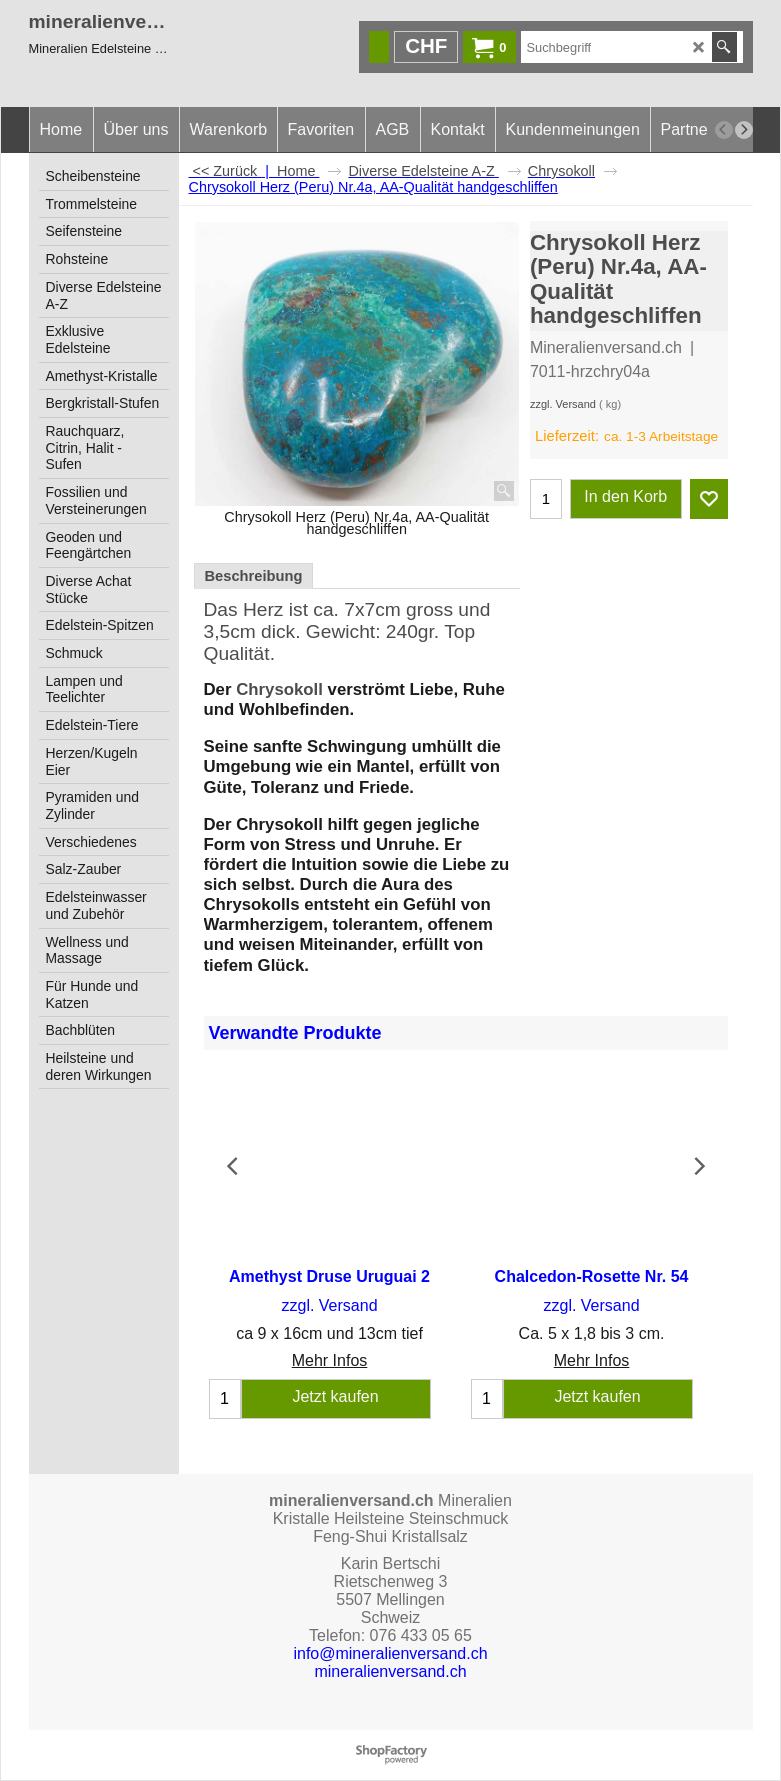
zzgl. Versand (563, 404)
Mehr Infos (330, 1360)
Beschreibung (254, 576)
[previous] (724, 130)
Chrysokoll (281, 689)
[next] (744, 130)
